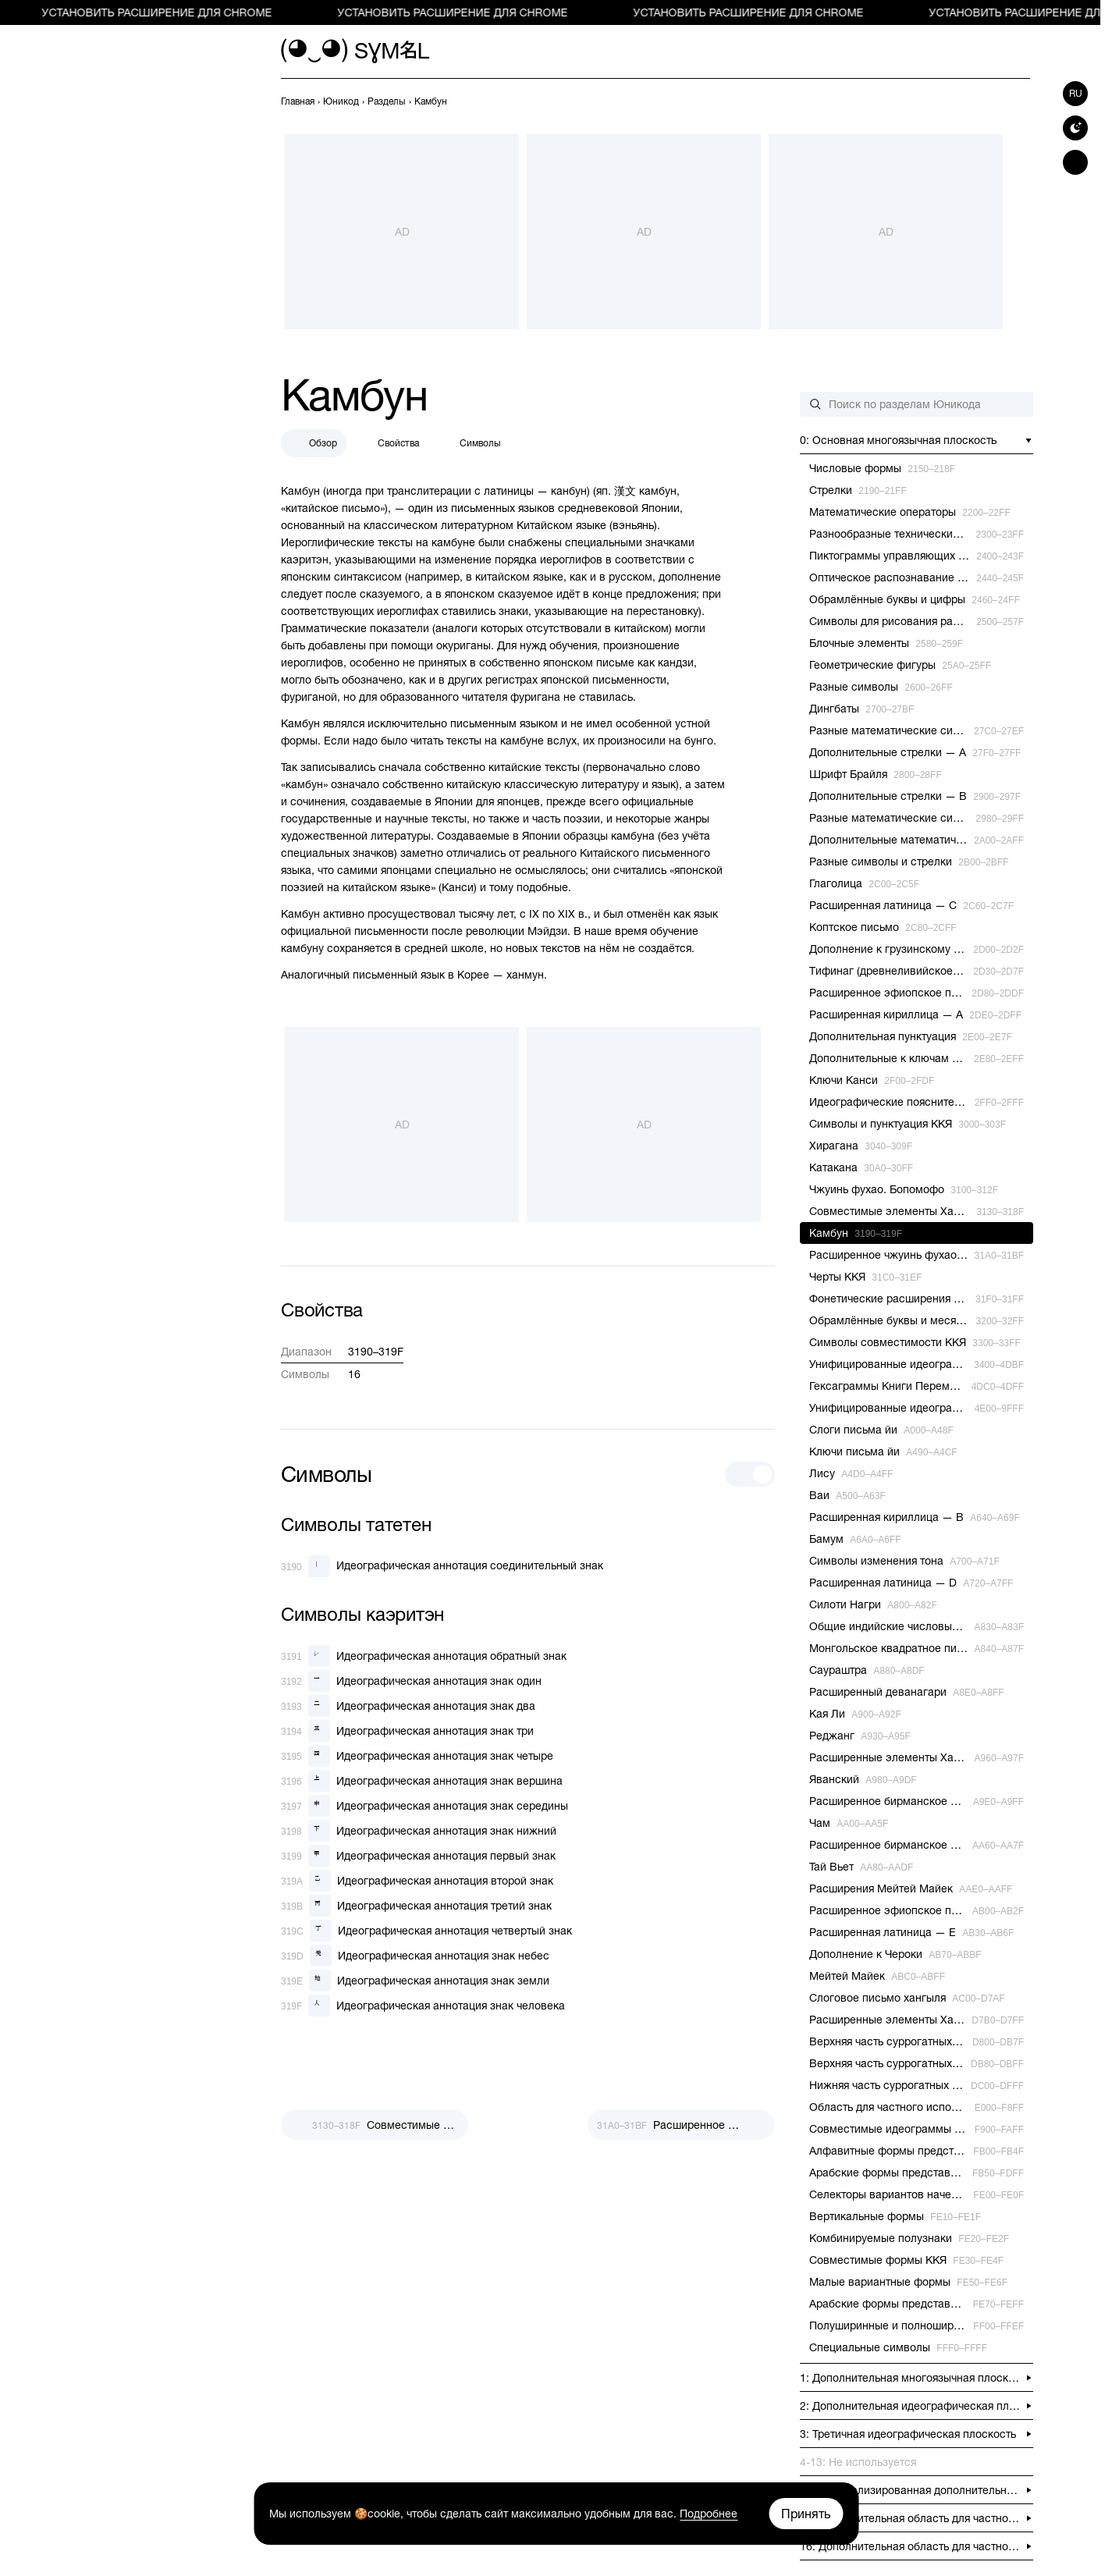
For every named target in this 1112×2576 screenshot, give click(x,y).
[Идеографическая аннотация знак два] (408, 1706)
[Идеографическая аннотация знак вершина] (422, 1781)
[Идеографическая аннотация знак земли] (415, 1981)
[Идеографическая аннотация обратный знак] (424, 1656)
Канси (458, 887)
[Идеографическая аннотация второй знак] (417, 1881)
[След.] (681, 2125)
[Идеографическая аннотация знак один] (411, 1681)
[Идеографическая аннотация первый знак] (418, 1856)
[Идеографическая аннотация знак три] (407, 1731)
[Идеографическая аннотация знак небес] (415, 1956)
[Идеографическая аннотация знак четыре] (417, 1756)
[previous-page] (297, 101)
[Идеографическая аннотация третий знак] (416, 1906)
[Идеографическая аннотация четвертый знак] (426, 1931)
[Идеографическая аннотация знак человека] (423, 2005)
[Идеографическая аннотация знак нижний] (418, 1831)
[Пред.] (374, 2125)
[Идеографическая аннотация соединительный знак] (442, 1566)
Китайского (609, 853)
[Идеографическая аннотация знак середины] (424, 1806)
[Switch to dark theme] (1075, 127)
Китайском (545, 525)
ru (1075, 93)
